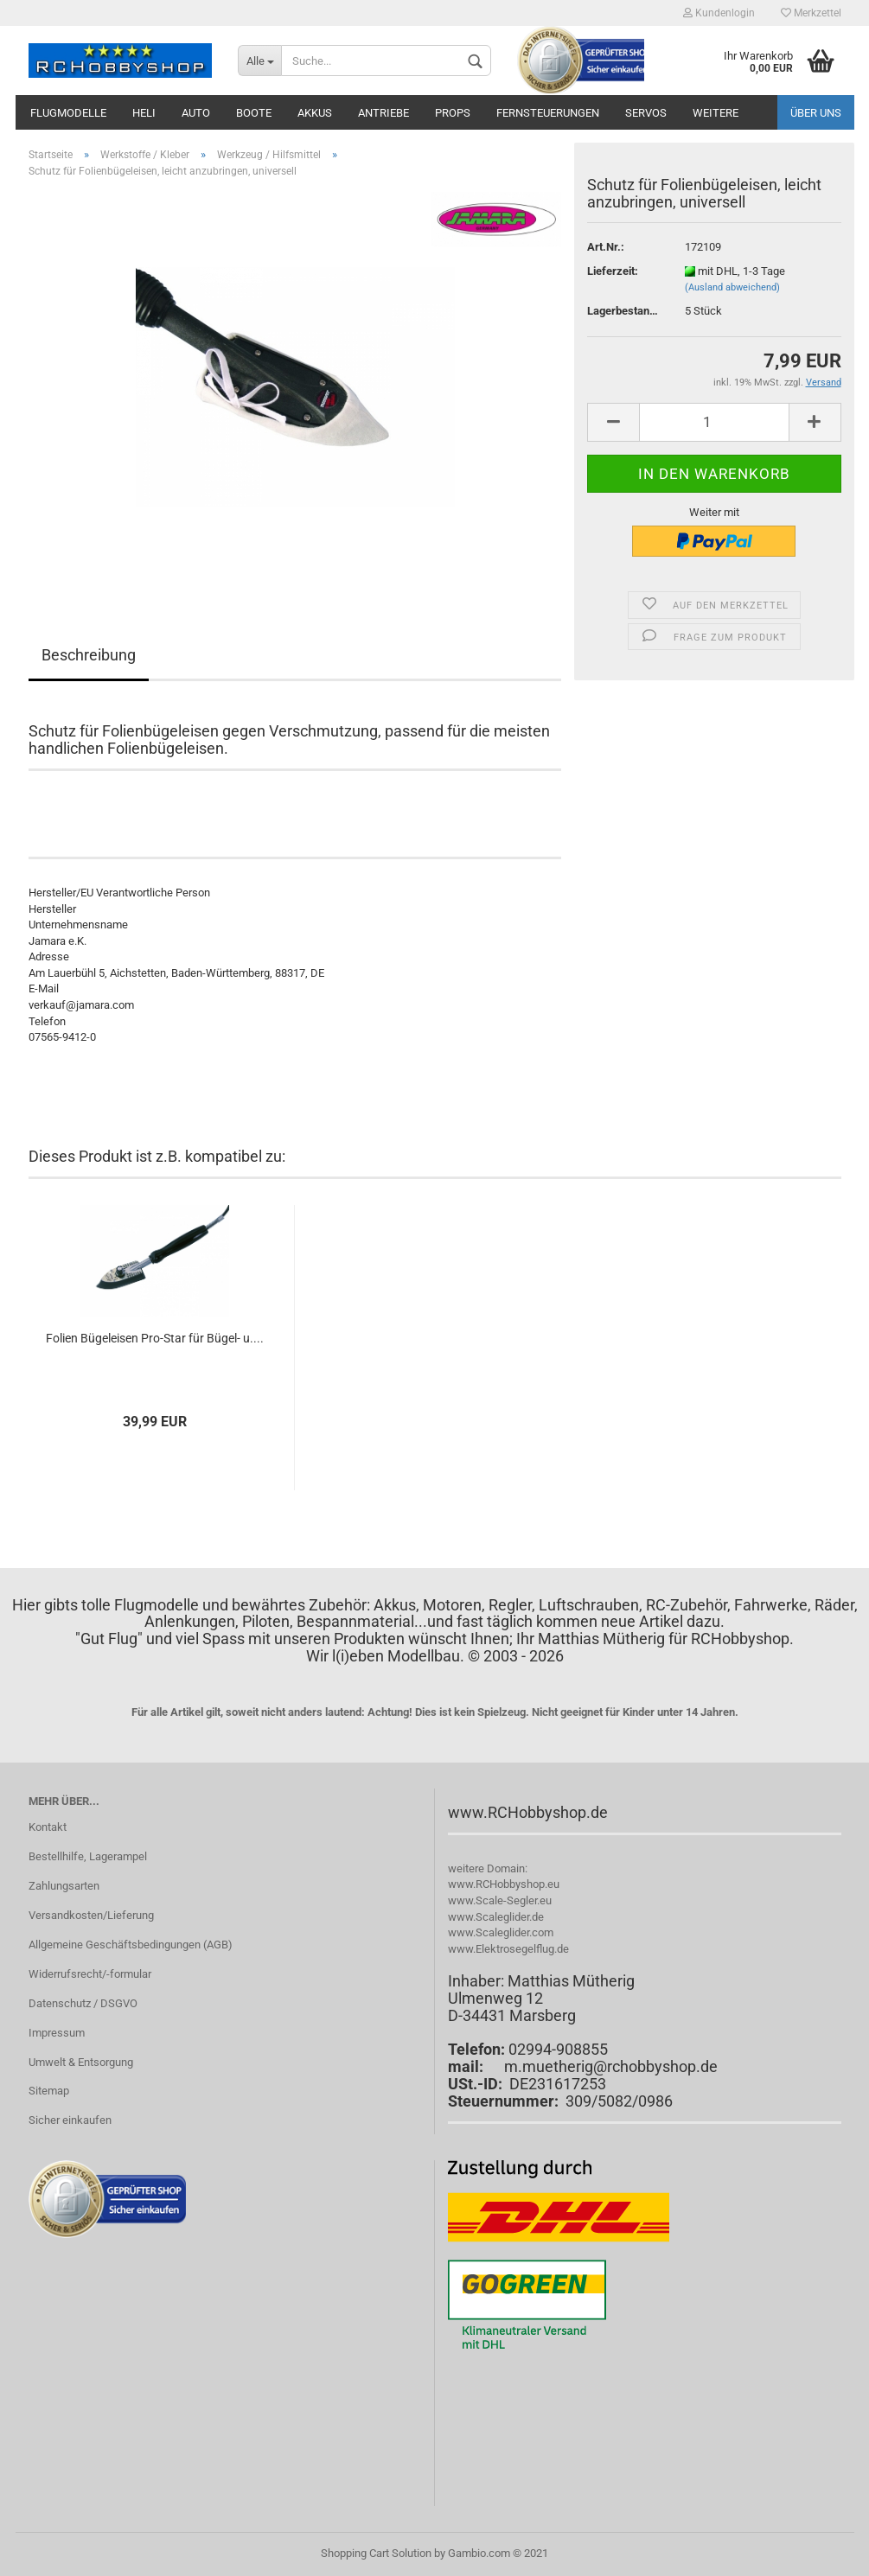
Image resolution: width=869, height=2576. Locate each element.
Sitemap (49, 2090)
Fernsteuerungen (547, 112)
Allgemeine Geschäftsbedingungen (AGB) (131, 1944)
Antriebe (383, 112)
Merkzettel (811, 13)
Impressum (57, 2032)
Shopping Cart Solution (376, 2553)
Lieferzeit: (612, 271)
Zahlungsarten (64, 1885)
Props (452, 112)
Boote (254, 112)
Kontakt (48, 1826)
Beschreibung (89, 655)
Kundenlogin (719, 13)
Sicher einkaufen (70, 2120)
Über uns (815, 112)
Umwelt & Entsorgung (81, 2062)
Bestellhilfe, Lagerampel (88, 1856)
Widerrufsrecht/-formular (90, 1973)
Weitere (715, 112)
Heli (144, 112)
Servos (646, 112)
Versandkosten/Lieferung (91, 1915)
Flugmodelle (68, 112)
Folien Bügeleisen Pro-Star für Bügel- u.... (155, 1338)
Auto (196, 112)
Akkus (314, 112)
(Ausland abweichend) (732, 287)
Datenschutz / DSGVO (83, 2003)
